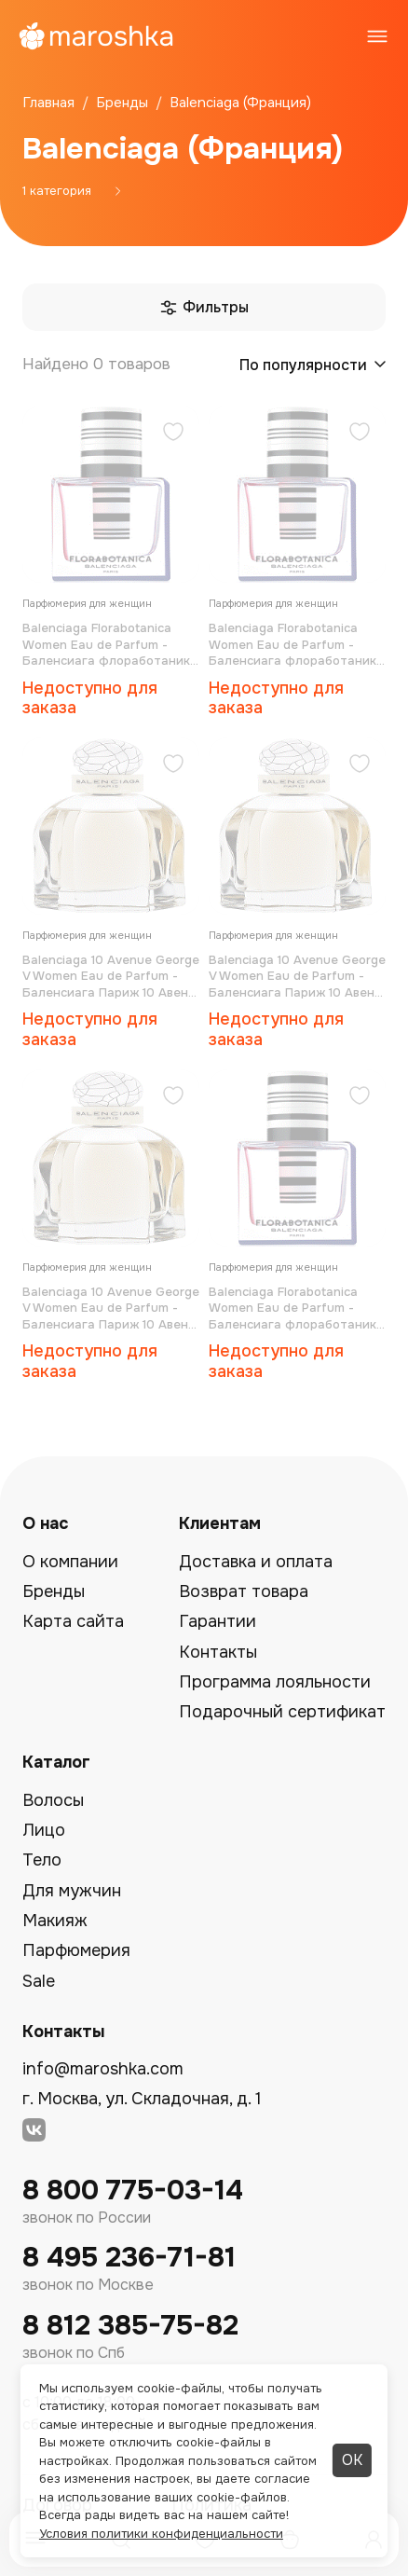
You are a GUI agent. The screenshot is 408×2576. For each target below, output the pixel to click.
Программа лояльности (275, 1682)
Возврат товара (243, 1591)
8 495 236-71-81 (129, 2257)
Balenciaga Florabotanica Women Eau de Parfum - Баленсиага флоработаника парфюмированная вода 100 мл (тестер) (296, 644)
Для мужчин (71, 1890)
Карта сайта (73, 1621)
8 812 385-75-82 (130, 2325)
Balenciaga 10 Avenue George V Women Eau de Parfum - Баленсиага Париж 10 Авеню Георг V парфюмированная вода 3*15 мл (110, 976)
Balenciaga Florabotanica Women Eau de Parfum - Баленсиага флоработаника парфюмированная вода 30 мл (296, 1308)
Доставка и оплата (256, 1561)
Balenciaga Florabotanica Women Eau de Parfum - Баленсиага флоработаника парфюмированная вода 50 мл (109, 644)
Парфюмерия (76, 1950)
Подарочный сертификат (282, 1711)
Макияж (55, 1920)
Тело (41, 1860)
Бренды (53, 1591)
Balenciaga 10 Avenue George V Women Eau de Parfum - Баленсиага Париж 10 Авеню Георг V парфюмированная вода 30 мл (110, 1308)
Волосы (53, 1800)
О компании (70, 1561)
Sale (38, 1981)
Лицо (43, 1830)
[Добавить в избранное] (173, 434)
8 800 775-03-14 (132, 2190)
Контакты (218, 1652)
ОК (352, 2460)
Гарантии (217, 1621)
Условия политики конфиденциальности (161, 2534)
